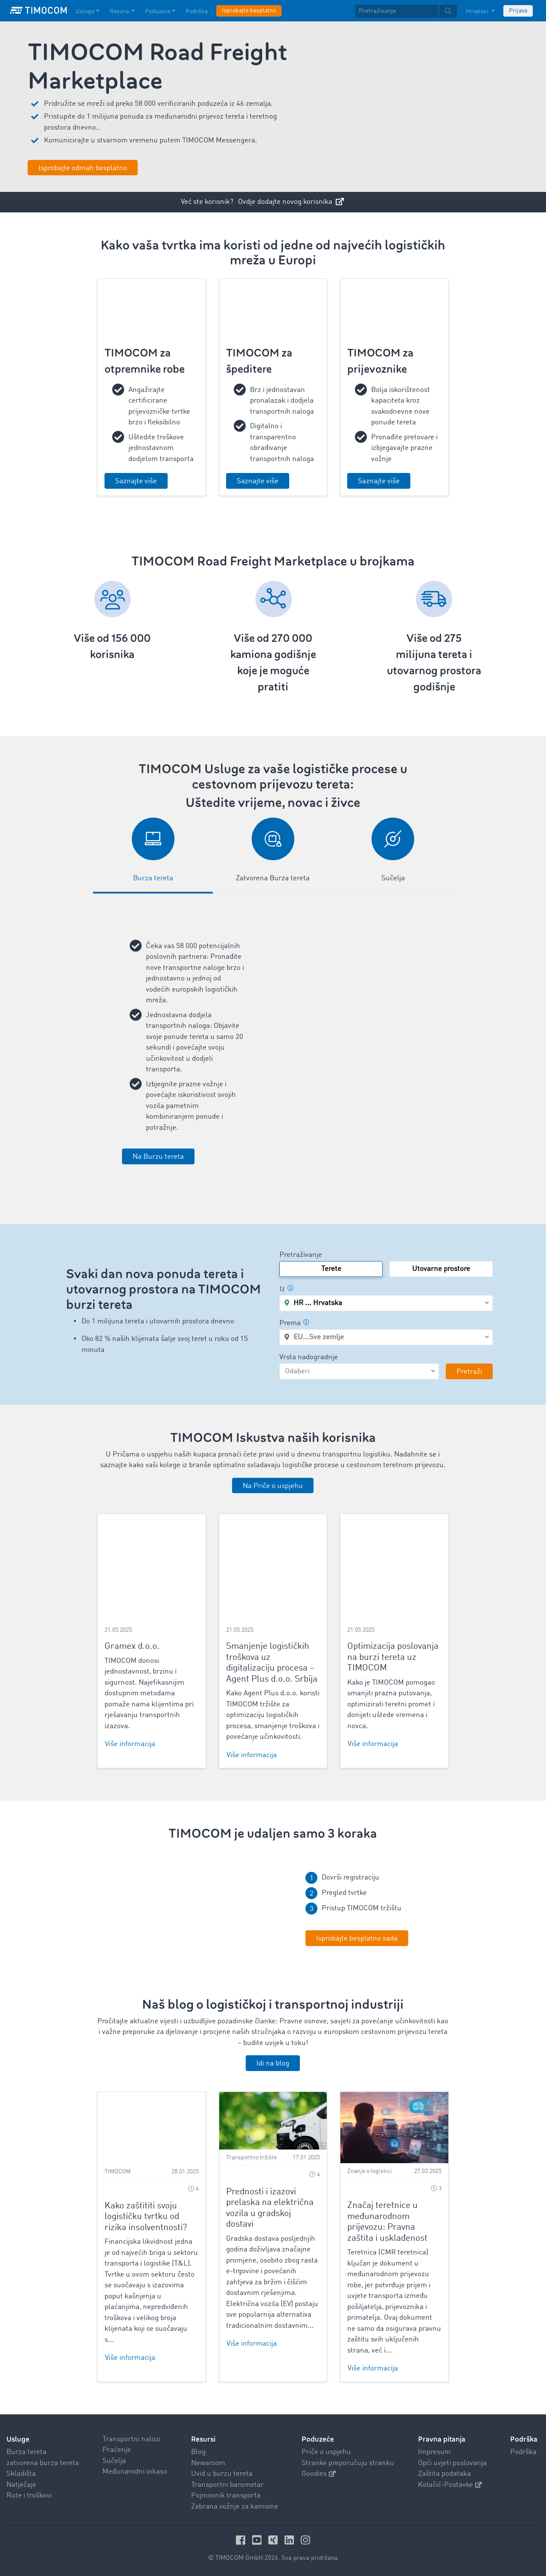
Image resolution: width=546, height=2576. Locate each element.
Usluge (17, 2439)
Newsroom (208, 2462)
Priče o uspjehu (326, 2452)
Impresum (434, 2452)
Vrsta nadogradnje (308, 1357)
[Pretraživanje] (397, 11)
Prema (294, 1323)
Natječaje (21, 2484)
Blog (198, 2452)
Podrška (523, 2452)
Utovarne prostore (441, 1268)
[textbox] (406, 11)
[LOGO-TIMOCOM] (38, 11)
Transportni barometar (227, 2484)
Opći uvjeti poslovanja (452, 2462)
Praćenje (116, 2450)
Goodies (319, 2473)
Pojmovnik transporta (226, 2495)
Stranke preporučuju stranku (348, 2462)
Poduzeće (318, 2439)
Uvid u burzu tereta (222, 2473)
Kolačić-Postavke (450, 2484)
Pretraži (469, 1371)
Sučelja (114, 2460)
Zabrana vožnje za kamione (234, 2506)
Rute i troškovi (29, 2495)
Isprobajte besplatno (249, 11)
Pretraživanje (300, 1255)
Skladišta (21, 2473)
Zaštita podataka (444, 2473)
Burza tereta (26, 2452)
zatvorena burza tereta (42, 2462)
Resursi (203, 2439)
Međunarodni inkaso (134, 2471)
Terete (331, 1268)
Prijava (518, 11)
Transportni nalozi (131, 2439)
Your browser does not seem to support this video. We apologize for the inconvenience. (182, 1908)
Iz (286, 1289)
